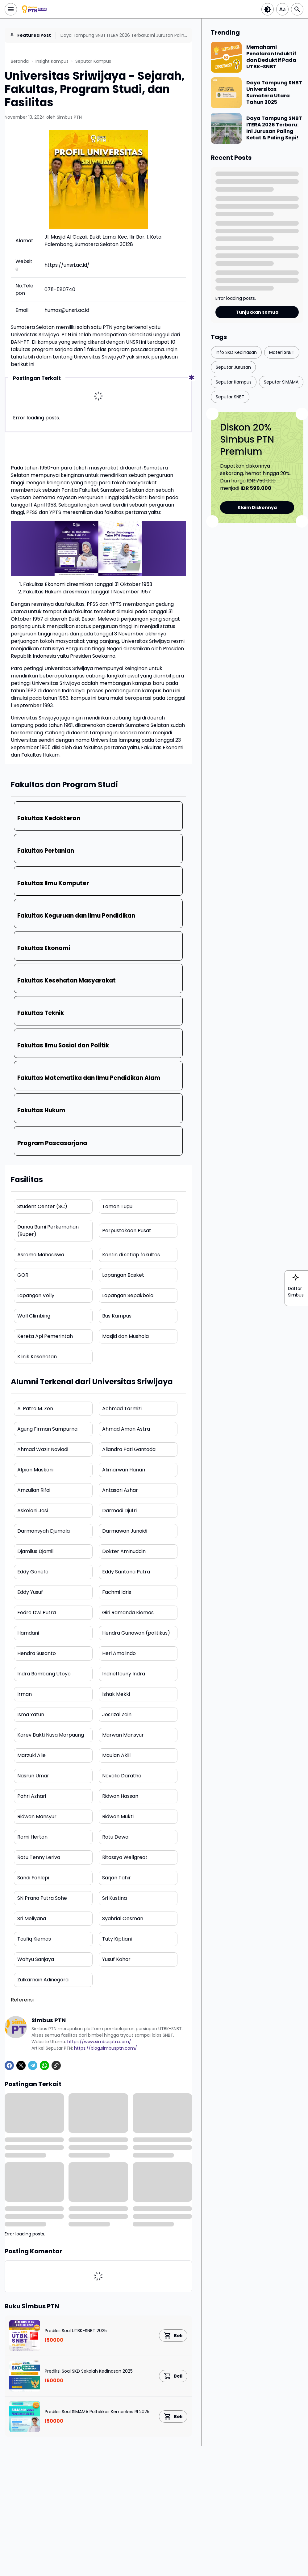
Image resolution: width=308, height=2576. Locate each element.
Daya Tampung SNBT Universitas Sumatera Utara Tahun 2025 (274, 92)
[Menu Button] (11, 9)
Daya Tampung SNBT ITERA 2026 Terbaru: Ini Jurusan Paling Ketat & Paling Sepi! (123, 35)
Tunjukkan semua (257, 312)
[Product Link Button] (173, 2335)
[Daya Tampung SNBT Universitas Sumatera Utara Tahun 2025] (226, 92)
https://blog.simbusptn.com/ (105, 2048)
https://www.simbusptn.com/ (99, 2042)
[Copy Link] (56, 2065)
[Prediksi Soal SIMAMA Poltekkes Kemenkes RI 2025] (24, 2416)
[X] (21, 2065)
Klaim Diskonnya (257, 507)
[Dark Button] (267, 9)
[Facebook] (9, 2065)
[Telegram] (32, 2065)
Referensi (22, 1999)
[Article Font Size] (282, 9)
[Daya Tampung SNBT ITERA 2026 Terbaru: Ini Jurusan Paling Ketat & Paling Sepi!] (226, 128)
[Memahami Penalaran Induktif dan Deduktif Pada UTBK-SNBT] (226, 57)
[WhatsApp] (44, 2065)
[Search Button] (297, 9)
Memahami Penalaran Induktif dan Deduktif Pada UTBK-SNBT (271, 57)
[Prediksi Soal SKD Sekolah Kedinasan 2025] (24, 2376)
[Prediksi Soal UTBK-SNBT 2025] (24, 2335)
